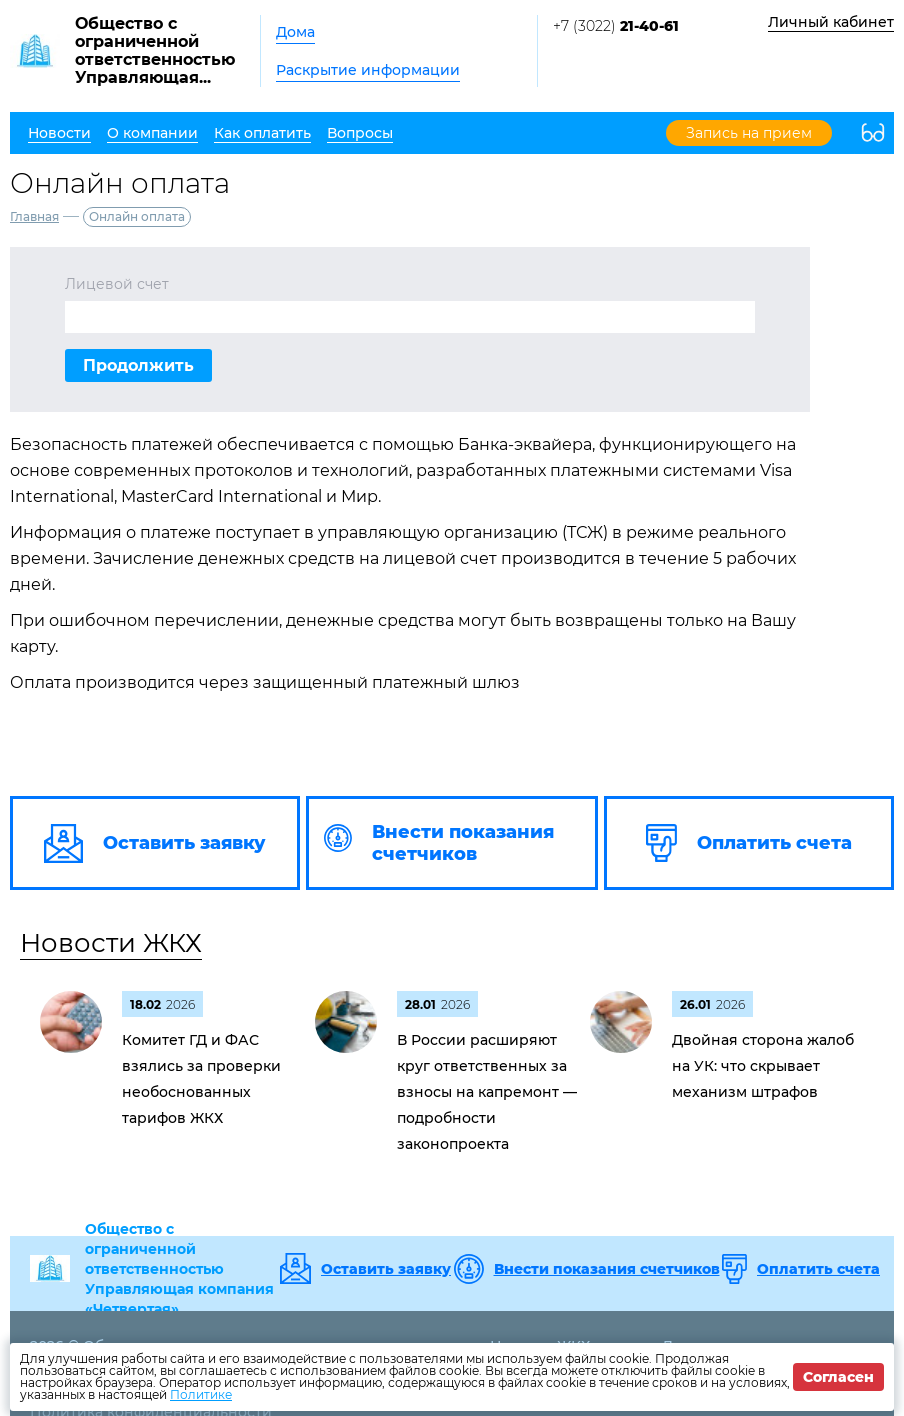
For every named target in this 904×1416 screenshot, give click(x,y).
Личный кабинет (831, 22)
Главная (34, 216)
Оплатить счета (818, 1269)
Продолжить (138, 365)
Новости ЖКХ (111, 943)
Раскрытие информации (368, 70)
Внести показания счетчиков (607, 1269)
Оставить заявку (386, 1269)
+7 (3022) (616, 26)
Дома (295, 32)
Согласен (838, 1377)
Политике (201, 1394)
